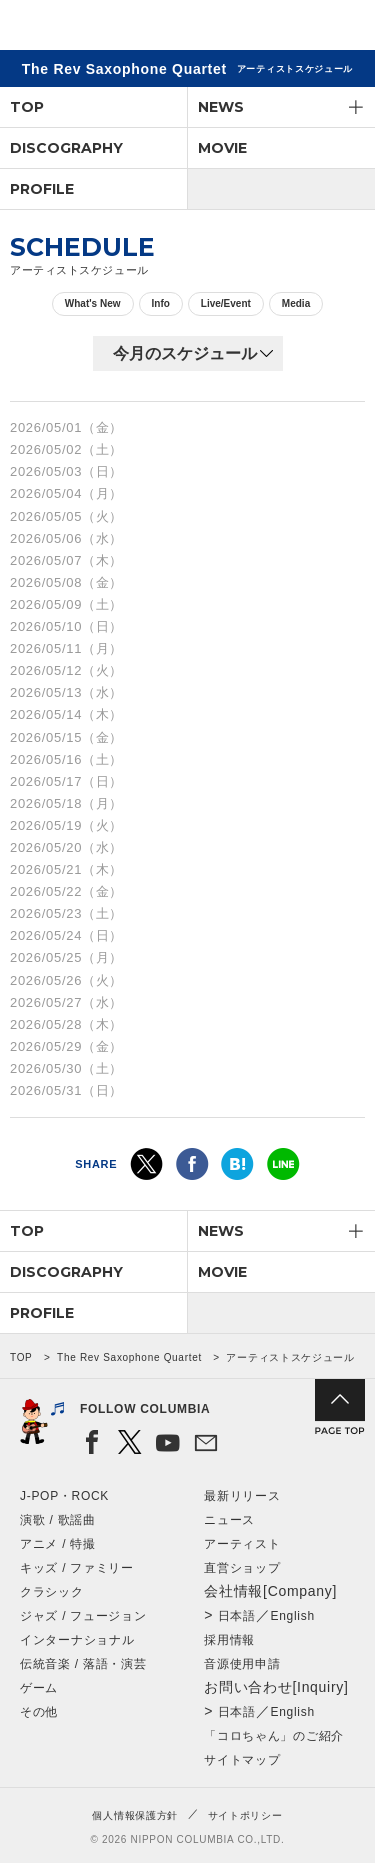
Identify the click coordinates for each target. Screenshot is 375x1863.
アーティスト (242, 1544)
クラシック (52, 1592)
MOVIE (222, 148)
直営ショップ (242, 1568)
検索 (290, 28)
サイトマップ (242, 1760)
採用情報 (229, 1640)
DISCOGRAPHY (66, 148)
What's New (93, 303)
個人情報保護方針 (135, 1815)
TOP (27, 107)
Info (161, 303)
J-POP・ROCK (64, 1496)
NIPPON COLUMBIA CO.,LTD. (110, 26)
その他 (39, 1712)
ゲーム (39, 1688)
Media (296, 303)
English (293, 1616)
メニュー (343, 28)
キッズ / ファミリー (77, 1568)
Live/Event (226, 303)
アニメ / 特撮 (58, 1544)
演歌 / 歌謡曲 (58, 1520)
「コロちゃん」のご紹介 (274, 1736)
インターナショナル (77, 1640)
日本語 (237, 1616)
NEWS (221, 107)
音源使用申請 (242, 1664)
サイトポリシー (245, 1815)
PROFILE (42, 189)
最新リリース (242, 1496)
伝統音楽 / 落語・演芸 (83, 1664)
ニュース (229, 1520)
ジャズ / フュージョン (83, 1616)
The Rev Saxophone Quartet (129, 1357)
